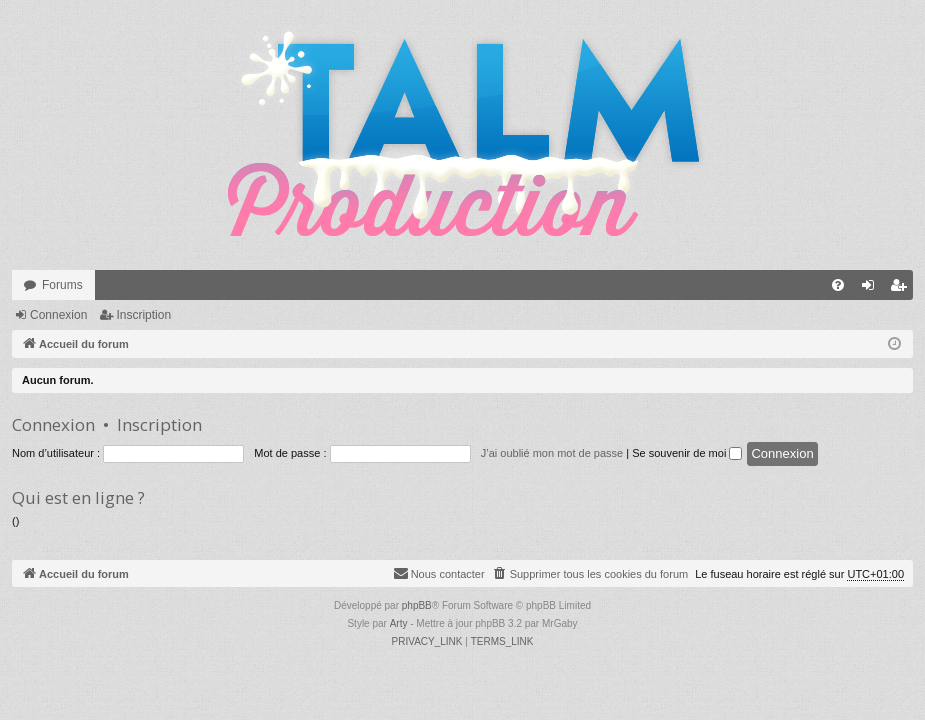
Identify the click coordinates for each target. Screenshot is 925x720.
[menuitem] (838, 285)
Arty (399, 623)
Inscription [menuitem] (902, 289)
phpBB (417, 605)
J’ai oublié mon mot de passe (552, 453)
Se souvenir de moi (687, 453)
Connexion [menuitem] (872, 289)
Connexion (58, 315)
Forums (62, 285)
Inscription (143, 315)
